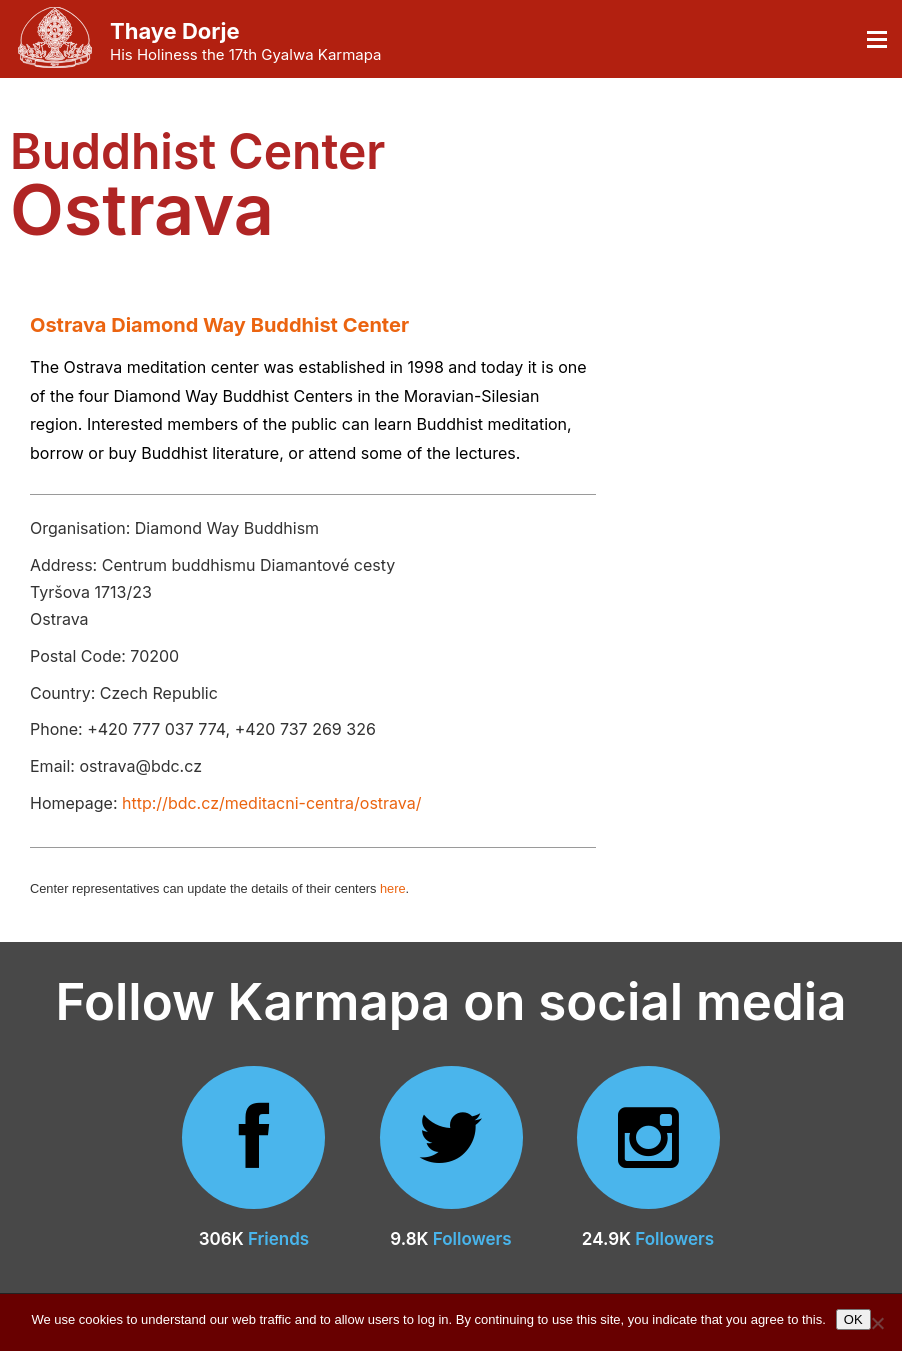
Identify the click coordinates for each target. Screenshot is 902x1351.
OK (853, 1319)
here (393, 888)
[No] (877, 1323)
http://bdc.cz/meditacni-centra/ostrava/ (272, 803)
